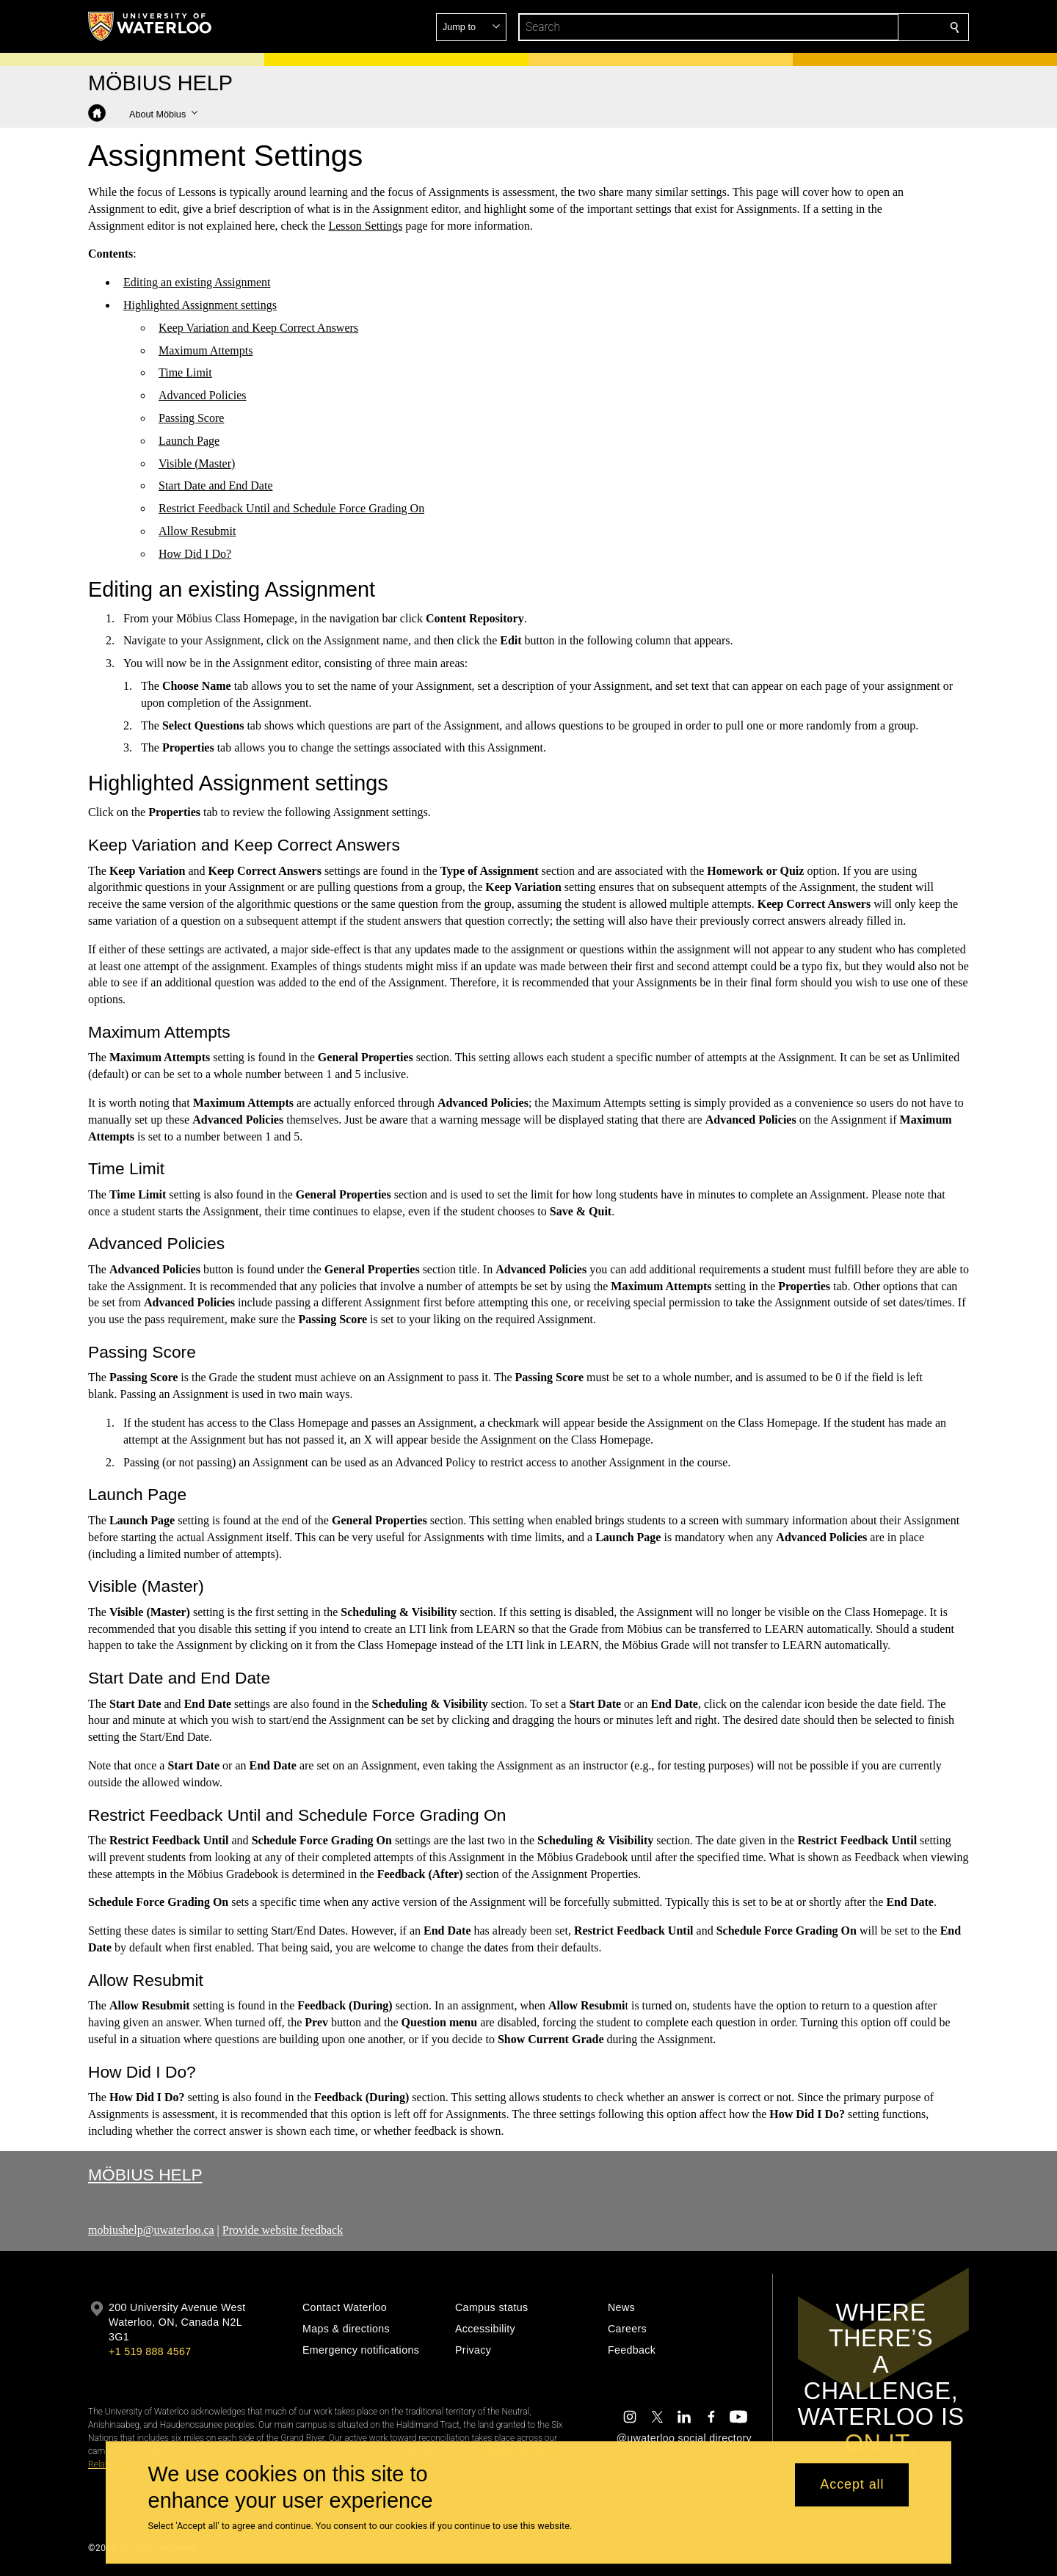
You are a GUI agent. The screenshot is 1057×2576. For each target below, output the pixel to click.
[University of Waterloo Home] (150, 26)
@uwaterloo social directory (684, 2438)
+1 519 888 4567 (150, 2351)
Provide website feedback (282, 2230)
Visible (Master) (197, 462)
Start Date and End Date (216, 485)
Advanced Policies (203, 395)
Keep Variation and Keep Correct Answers (258, 327)
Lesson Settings (365, 225)
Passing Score (191, 418)
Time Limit (185, 372)
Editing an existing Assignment (196, 282)
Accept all (852, 2485)
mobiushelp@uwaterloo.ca (151, 2230)
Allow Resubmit (197, 531)
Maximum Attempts (206, 349)
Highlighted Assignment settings (200, 305)
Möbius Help (145, 2174)
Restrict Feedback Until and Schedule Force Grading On (291, 508)
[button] (848, 27)
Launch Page (189, 440)
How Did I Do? (195, 553)
